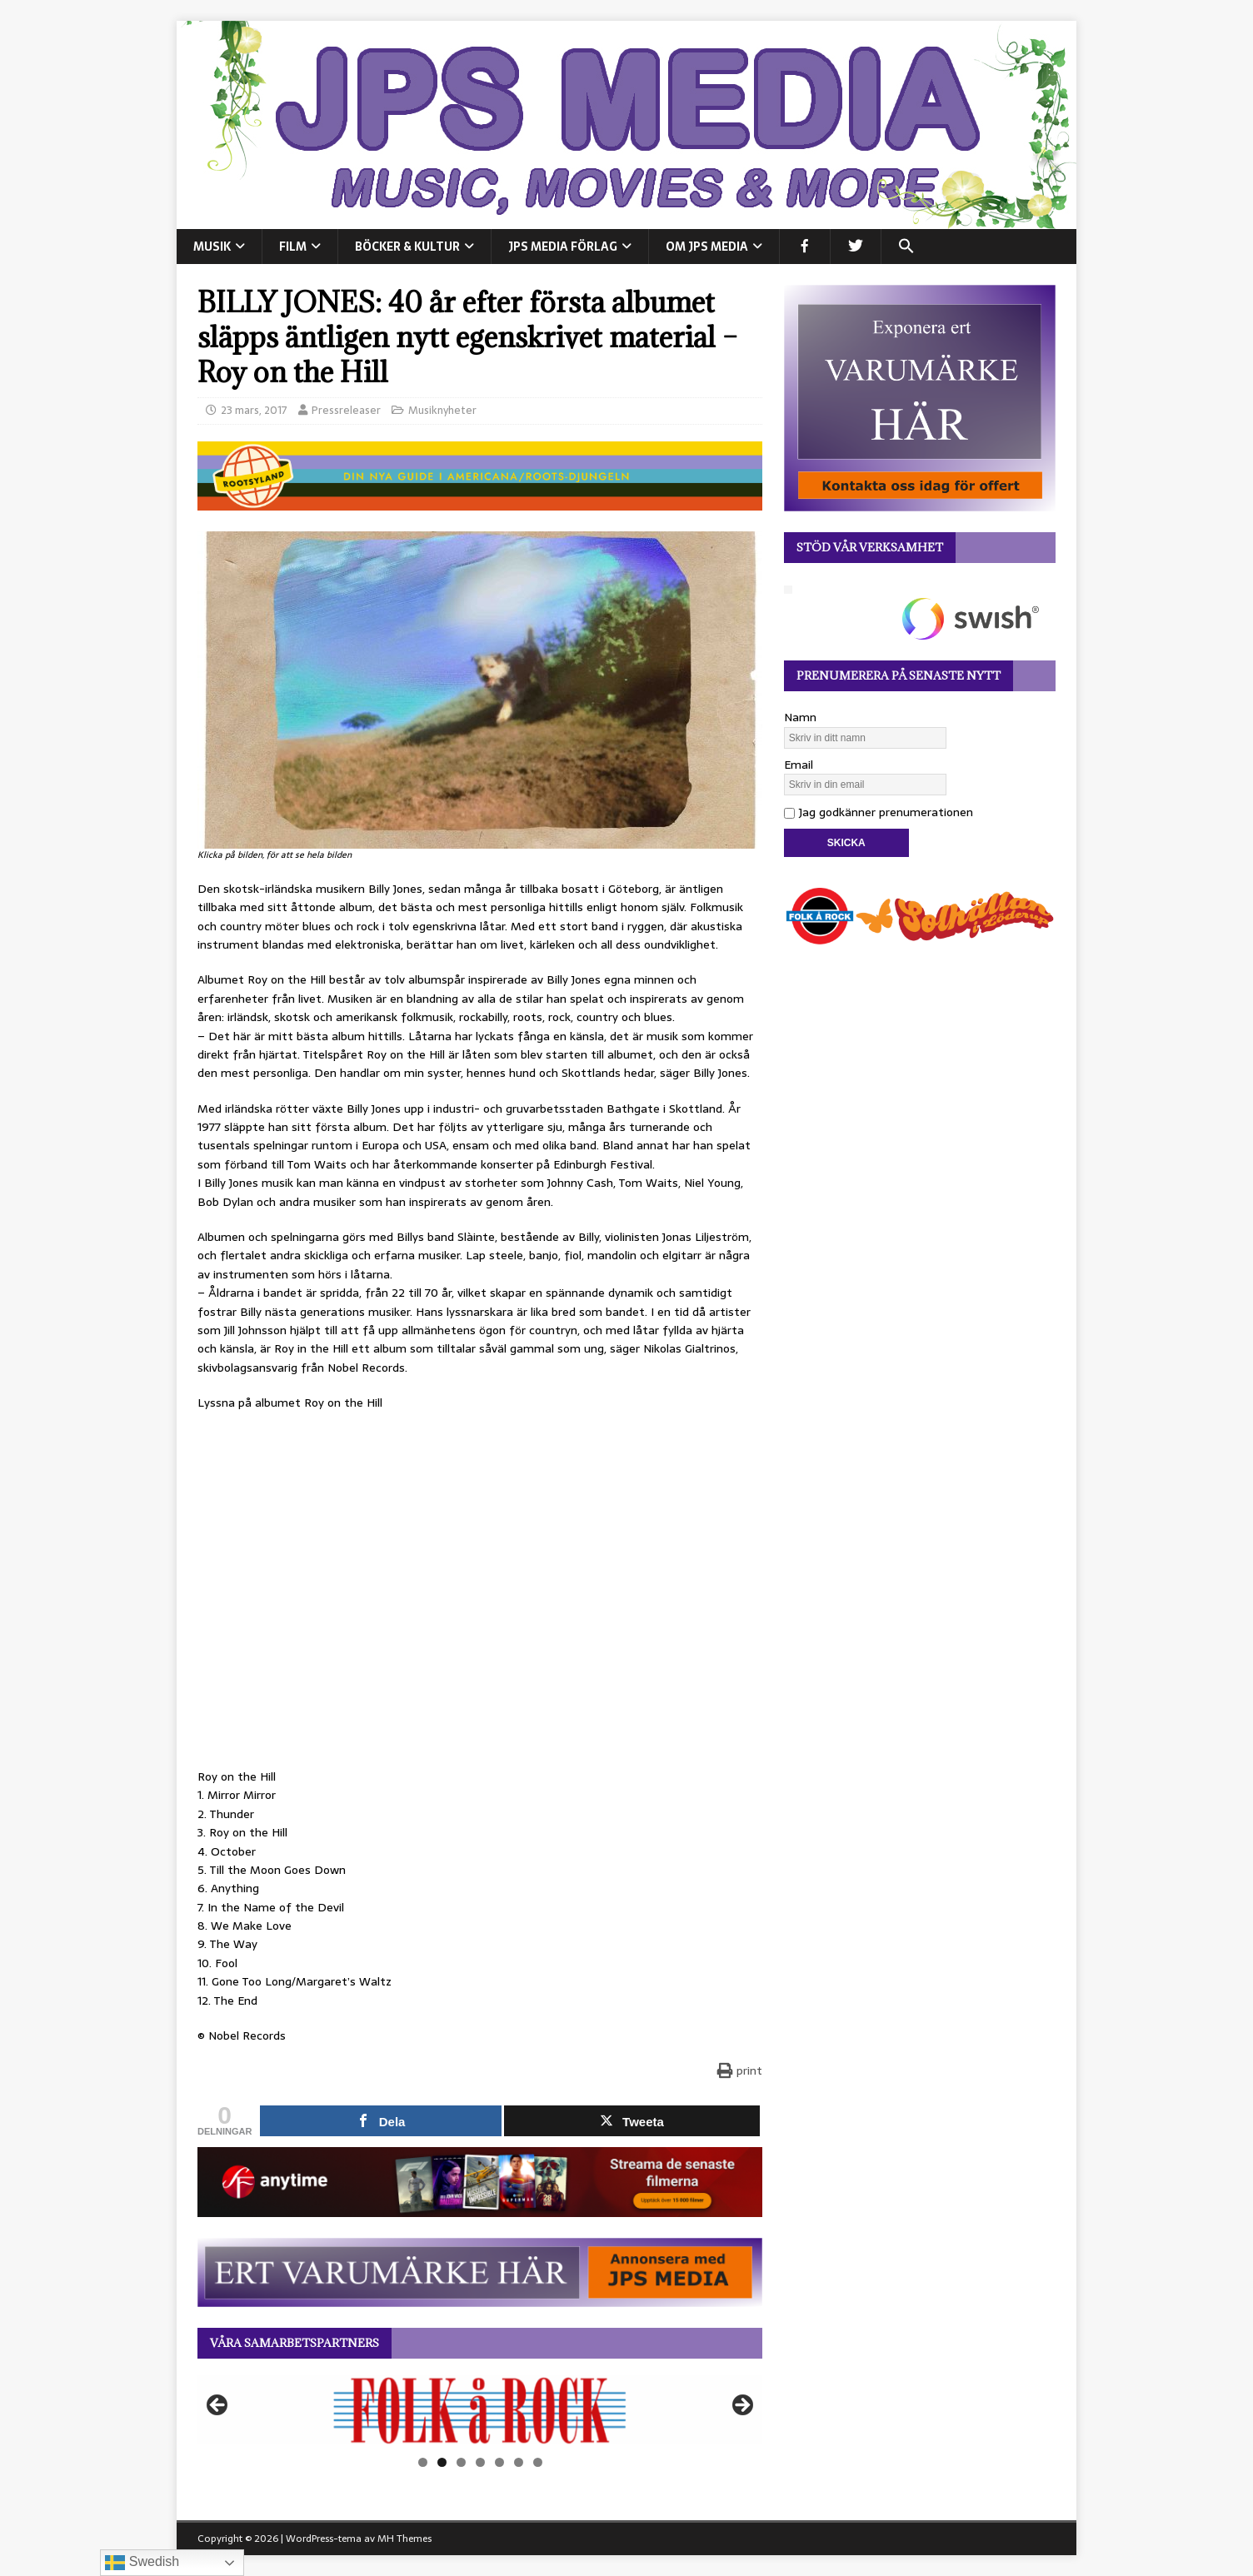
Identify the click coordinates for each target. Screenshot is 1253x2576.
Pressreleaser (346, 410)
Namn (800, 717)
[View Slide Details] (479, 2410)
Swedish (142, 2563)
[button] (906, 246)
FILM (293, 246)
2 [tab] (442, 2462)
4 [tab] (480, 2462)
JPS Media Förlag (562, 246)
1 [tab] (422, 2462)
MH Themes (404, 2538)
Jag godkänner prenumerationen (878, 812)
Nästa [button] (741, 2406)
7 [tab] (537, 2462)
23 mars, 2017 (254, 410)
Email (798, 764)
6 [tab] (518, 2462)
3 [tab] (461, 2462)
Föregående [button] (218, 2406)
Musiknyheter (442, 410)
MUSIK (212, 246)
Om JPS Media (707, 246)
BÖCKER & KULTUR (407, 246)
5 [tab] (499, 2462)
